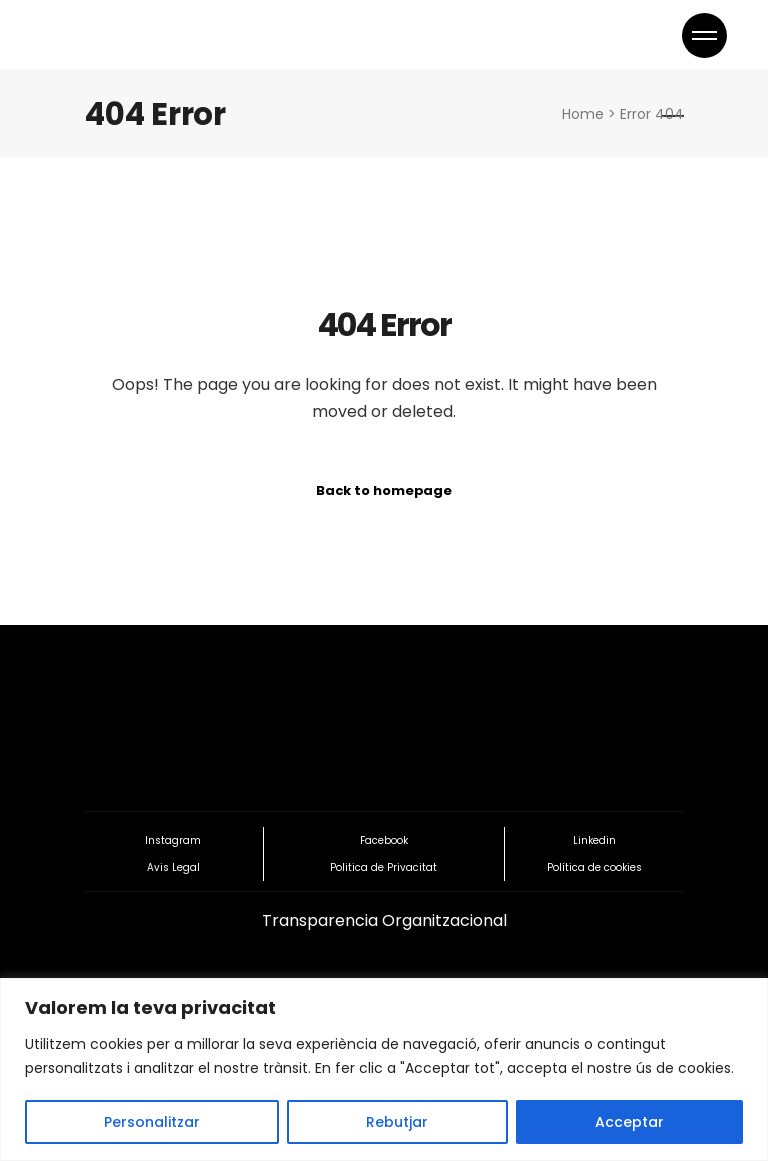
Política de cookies (594, 867)
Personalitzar (152, 1122)
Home (583, 114)
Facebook (384, 840)
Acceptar (629, 1122)
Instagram (173, 840)
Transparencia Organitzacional (384, 920)
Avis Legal (173, 867)
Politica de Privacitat (383, 867)
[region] (384, 1069)
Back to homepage (384, 490)
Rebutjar (397, 1122)
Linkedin (594, 840)
